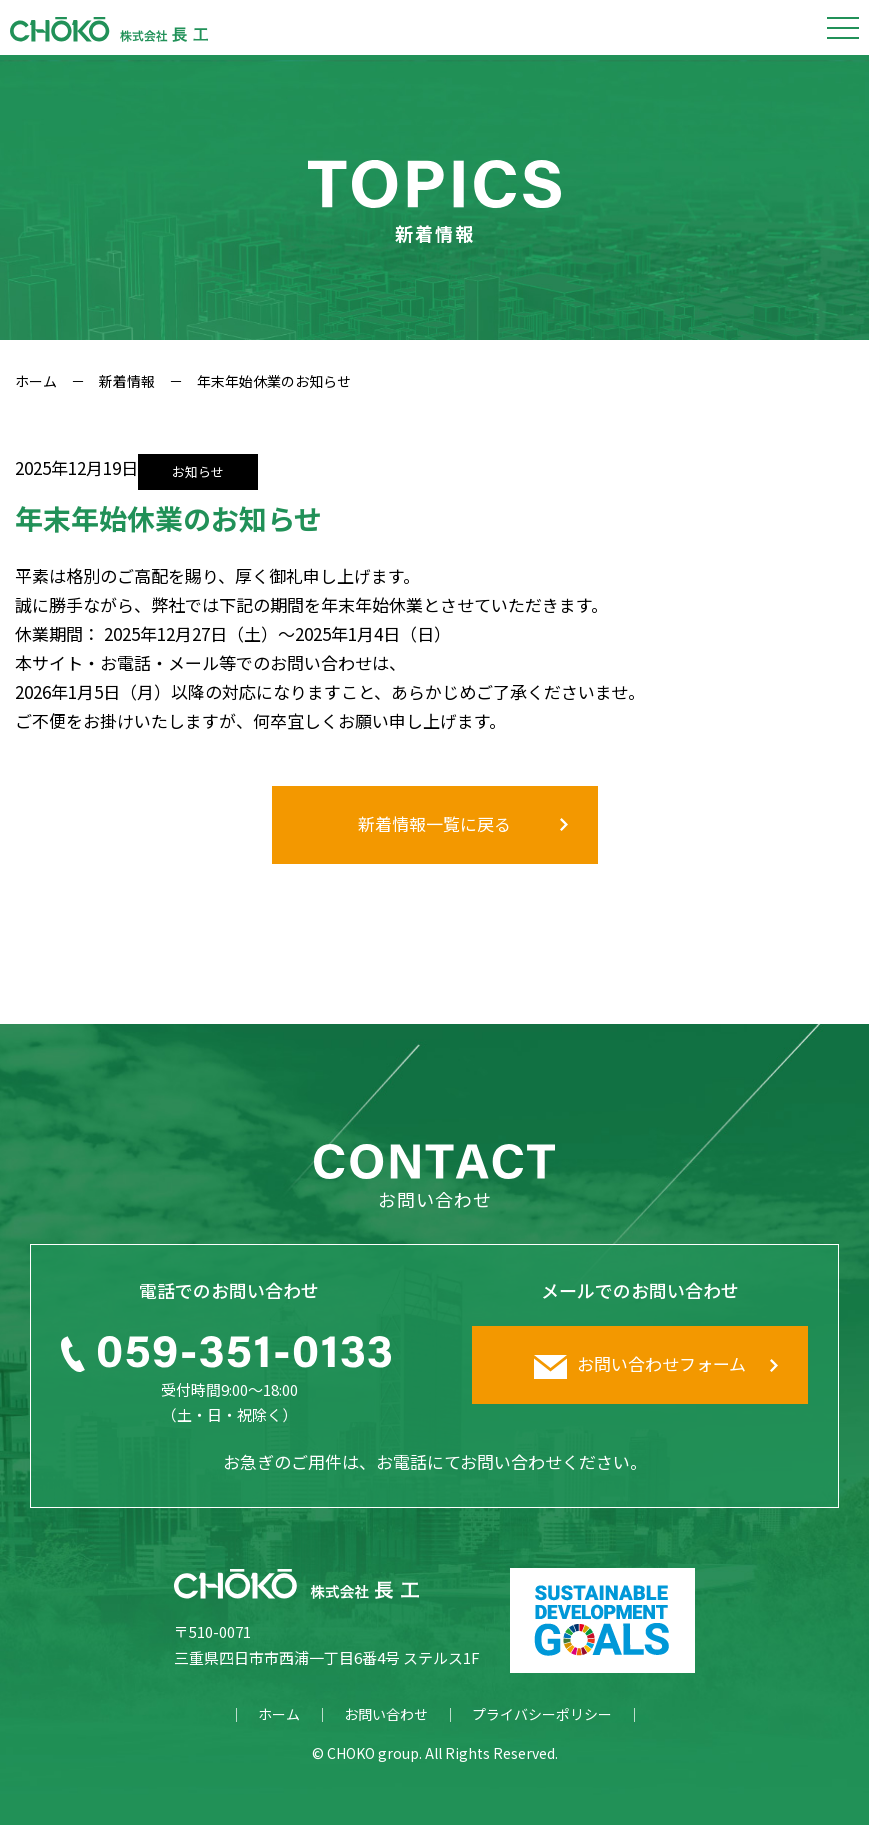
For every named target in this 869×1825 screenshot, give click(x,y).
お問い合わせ (386, 1714)
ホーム (36, 381)
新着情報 (127, 381)
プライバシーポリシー (542, 1714)
